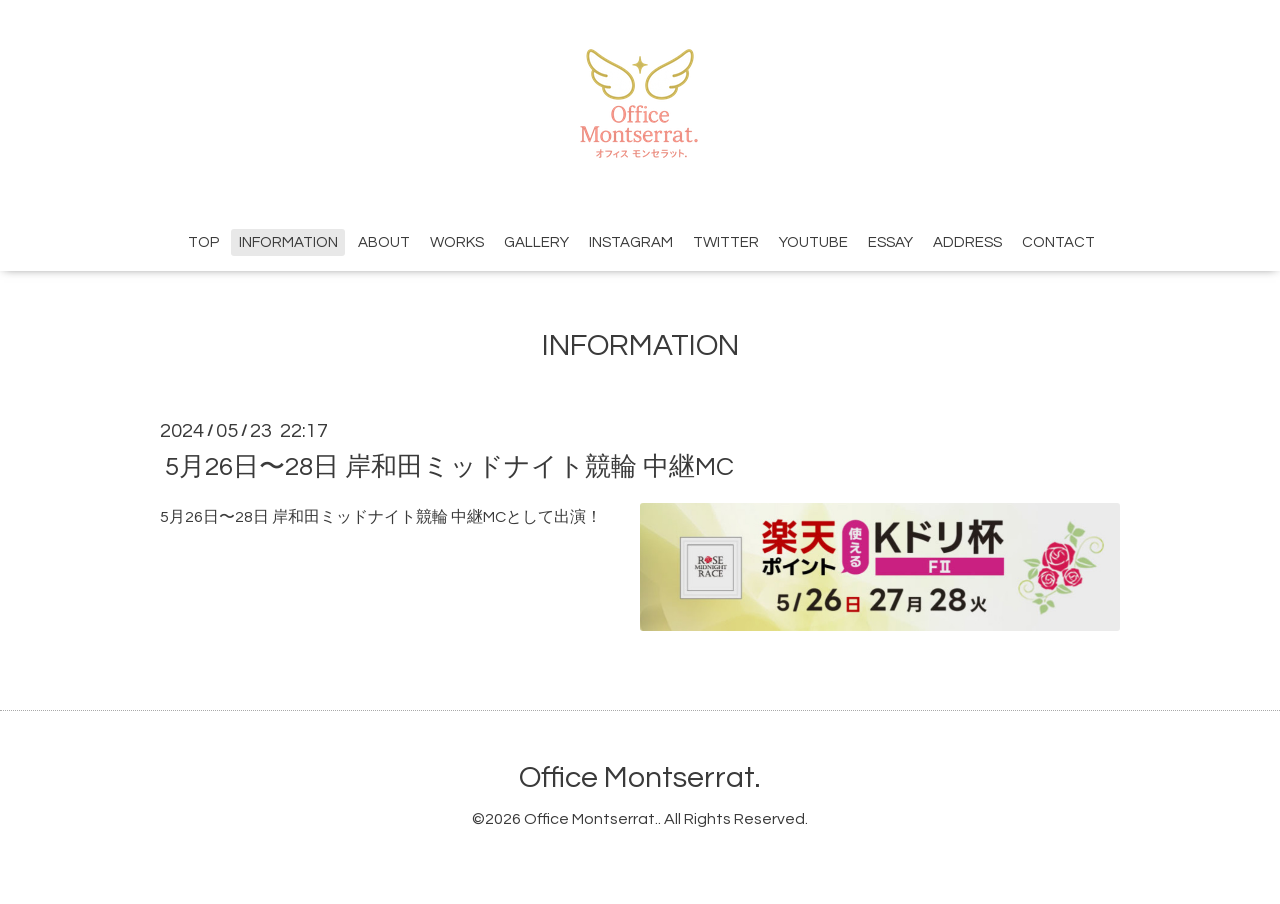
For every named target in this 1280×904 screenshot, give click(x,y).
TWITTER (726, 242)
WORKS (457, 242)
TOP (203, 242)
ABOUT (384, 242)
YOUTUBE (813, 242)
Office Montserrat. (640, 777)
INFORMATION (288, 242)
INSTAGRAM (631, 242)
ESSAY (890, 242)
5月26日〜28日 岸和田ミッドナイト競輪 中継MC (449, 466)
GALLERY (536, 242)
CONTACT (1058, 242)
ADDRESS (967, 242)
